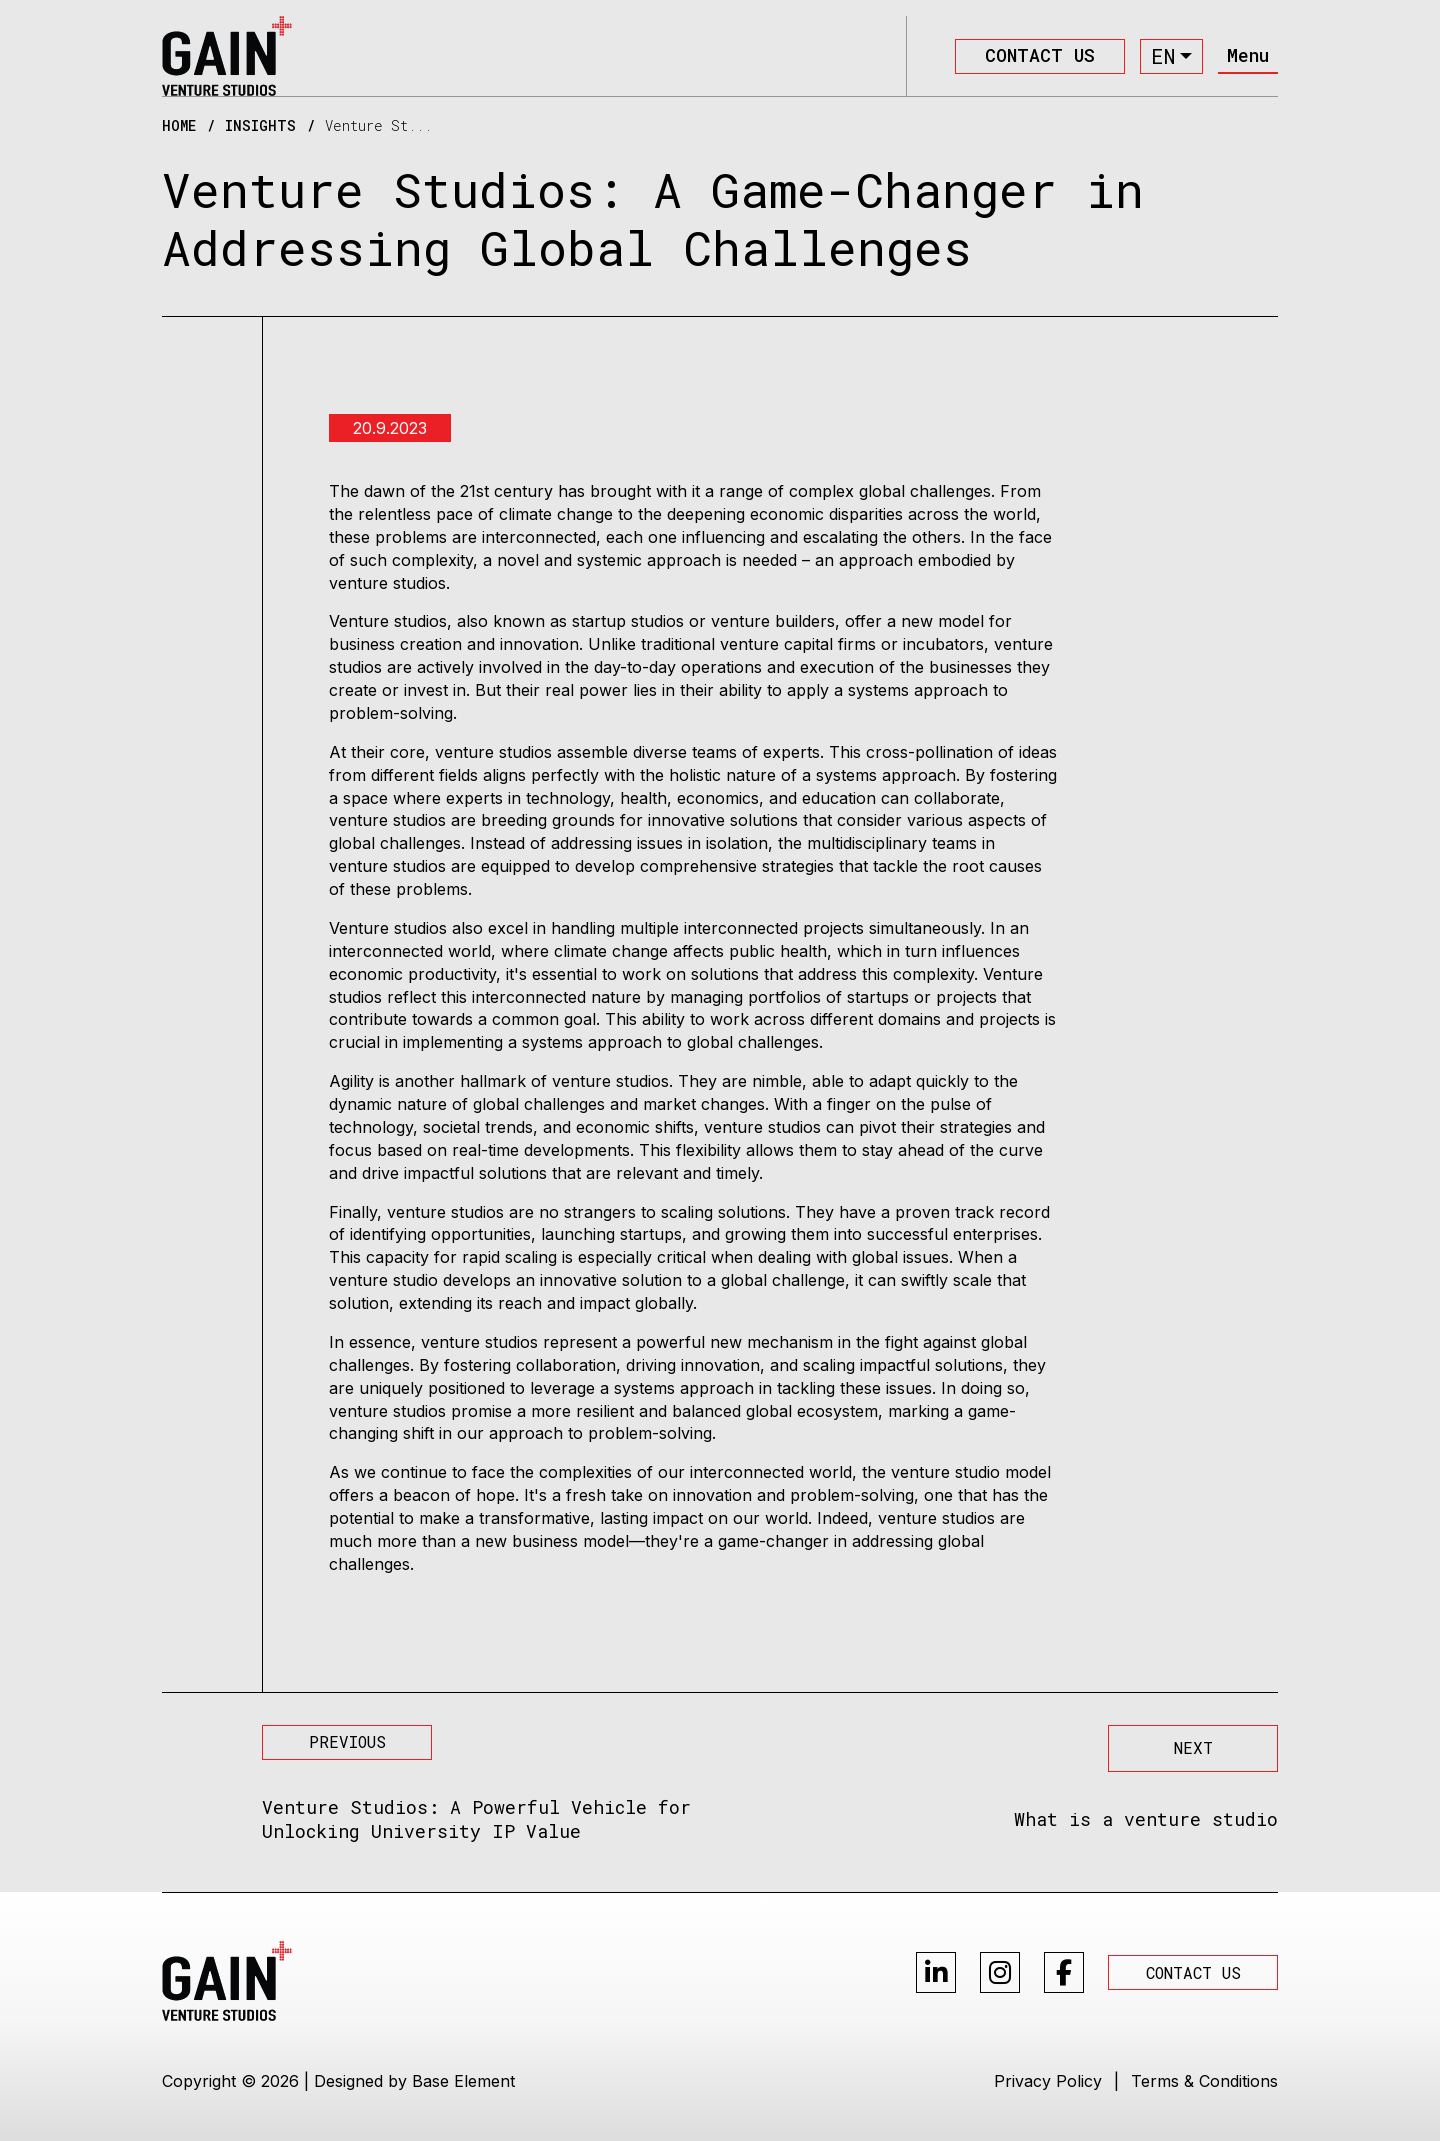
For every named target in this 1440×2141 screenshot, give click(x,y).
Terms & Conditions (1204, 2081)
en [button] (1163, 56)
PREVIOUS (347, 1741)
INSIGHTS (260, 126)
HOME (179, 126)
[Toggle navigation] (1248, 56)
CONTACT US (1040, 55)
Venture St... (378, 126)
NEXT (1193, 1747)
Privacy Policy (1048, 2081)
